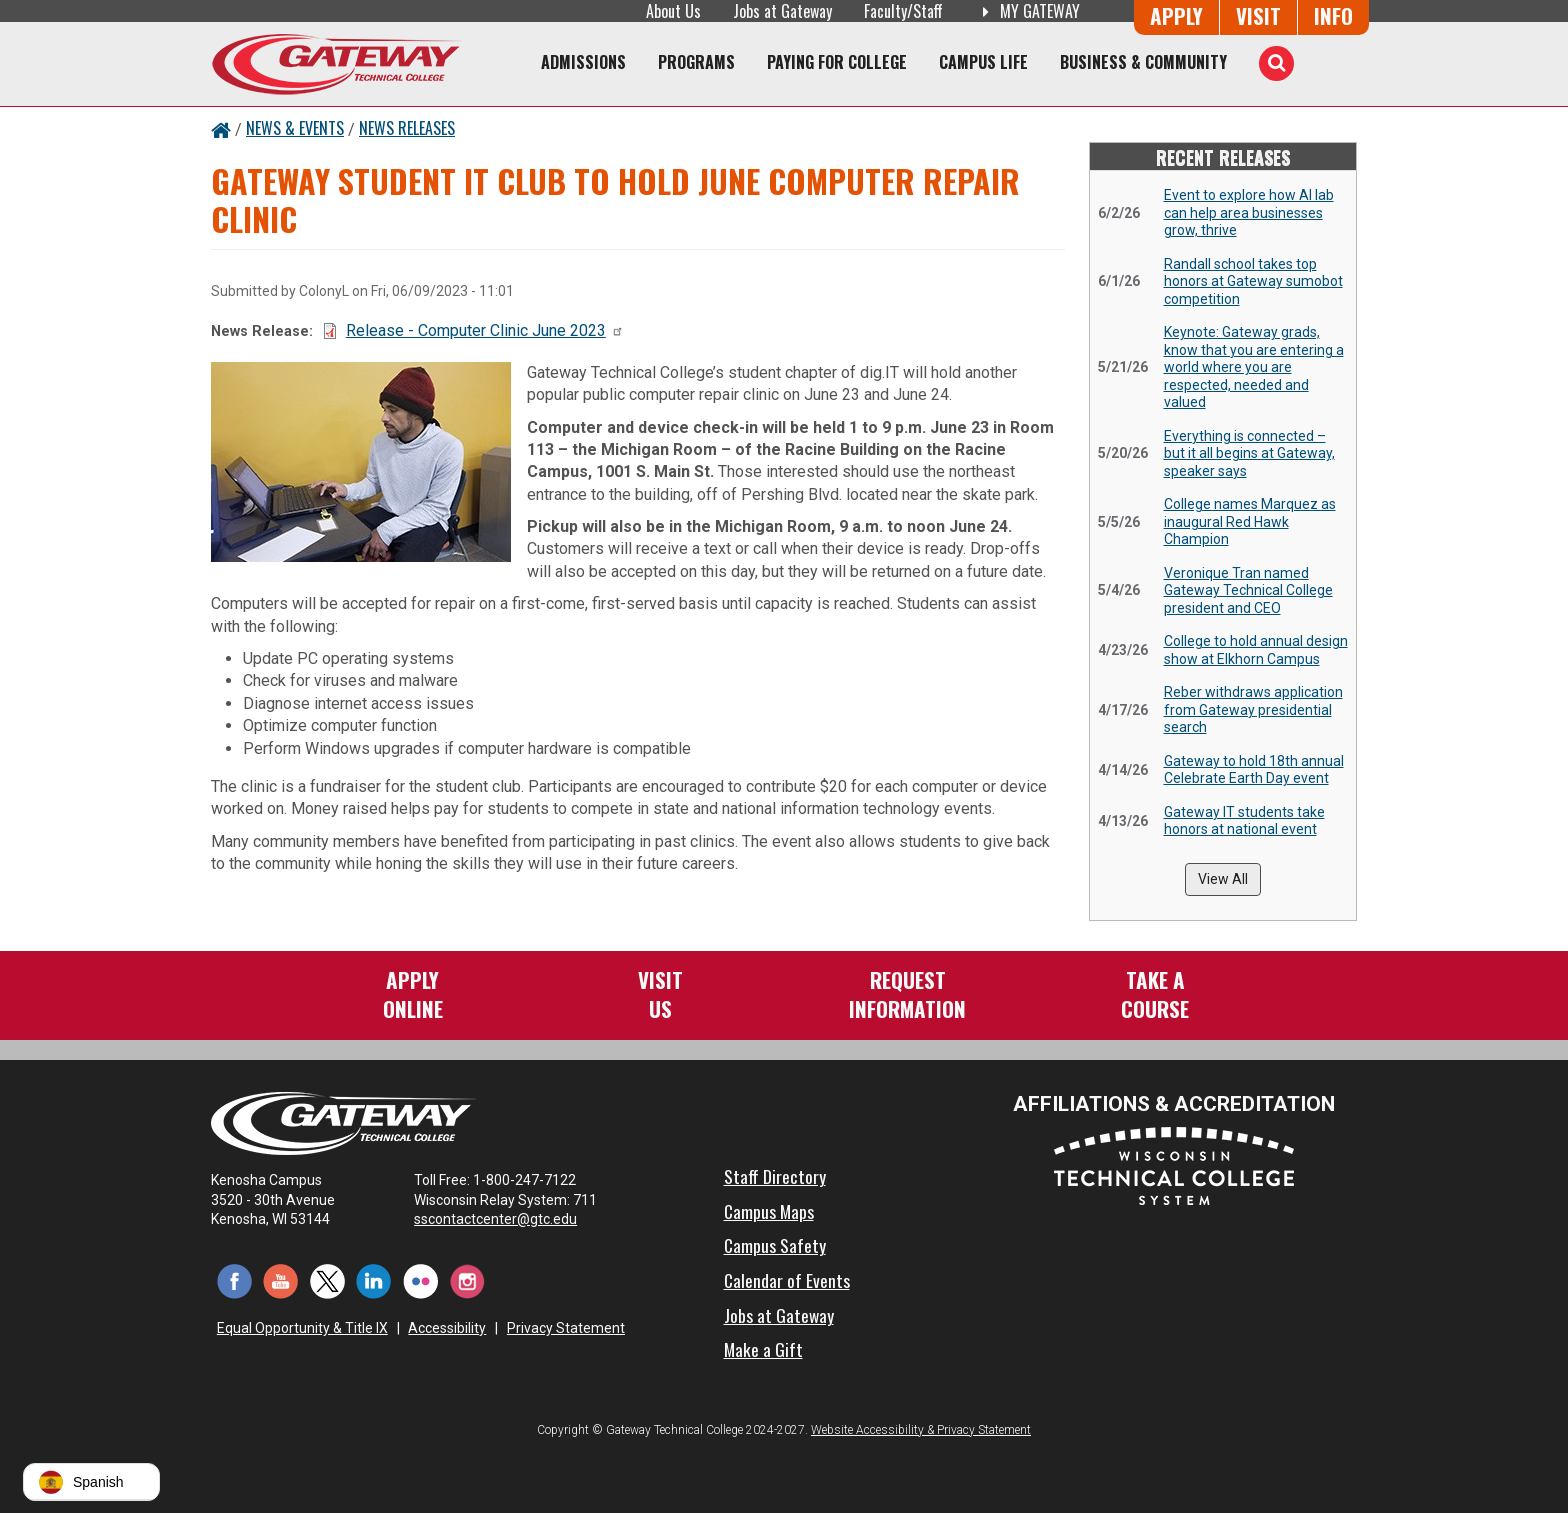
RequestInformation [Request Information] (907, 993)
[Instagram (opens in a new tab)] (467, 1280)
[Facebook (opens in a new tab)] (234, 1280)
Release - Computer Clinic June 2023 (485, 330)
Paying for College (837, 62)
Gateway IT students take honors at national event (1244, 821)
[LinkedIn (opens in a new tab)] (374, 1280)
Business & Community (1143, 62)
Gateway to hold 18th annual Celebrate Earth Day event (1254, 770)
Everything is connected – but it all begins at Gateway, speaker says (1249, 453)
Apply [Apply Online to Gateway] (1176, 15)
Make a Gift (763, 1349)
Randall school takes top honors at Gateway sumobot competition (1253, 281)
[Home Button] (221, 128)
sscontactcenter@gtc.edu (504, 1219)
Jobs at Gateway (782, 11)
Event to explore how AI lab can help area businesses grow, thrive (1249, 212)
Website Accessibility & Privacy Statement (921, 1430)
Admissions (583, 62)
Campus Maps (769, 1211)
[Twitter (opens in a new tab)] (327, 1280)
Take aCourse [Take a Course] (1155, 993)
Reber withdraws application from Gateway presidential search (1253, 709)
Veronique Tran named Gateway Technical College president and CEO (1248, 590)
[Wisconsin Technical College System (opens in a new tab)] (1174, 1165)
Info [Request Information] (1333, 15)
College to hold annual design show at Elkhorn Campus (1256, 650)
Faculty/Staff (903, 11)
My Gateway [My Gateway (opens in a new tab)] (1027, 11)
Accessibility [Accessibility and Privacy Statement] (447, 1328)
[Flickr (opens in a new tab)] (420, 1280)
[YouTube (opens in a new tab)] (281, 1280)
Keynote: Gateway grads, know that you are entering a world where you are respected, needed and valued (1254, 367)
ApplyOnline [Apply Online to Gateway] (413, 993)
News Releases (407, 128)
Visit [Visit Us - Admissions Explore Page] (1258, 15)
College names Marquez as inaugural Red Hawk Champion (1250, 521)
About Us (673, 11)
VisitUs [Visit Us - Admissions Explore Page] (660, 993)
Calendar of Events (787, 1280)
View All (1223, 879)
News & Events (295, 128)
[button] (91, 1482)
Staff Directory (775, 1176)
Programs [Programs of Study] (696, 62)
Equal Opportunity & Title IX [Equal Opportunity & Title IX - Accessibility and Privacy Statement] (302, 1328)
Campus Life (983, 62)
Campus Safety (775, 1245)
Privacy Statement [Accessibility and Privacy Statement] (566, 1328)
